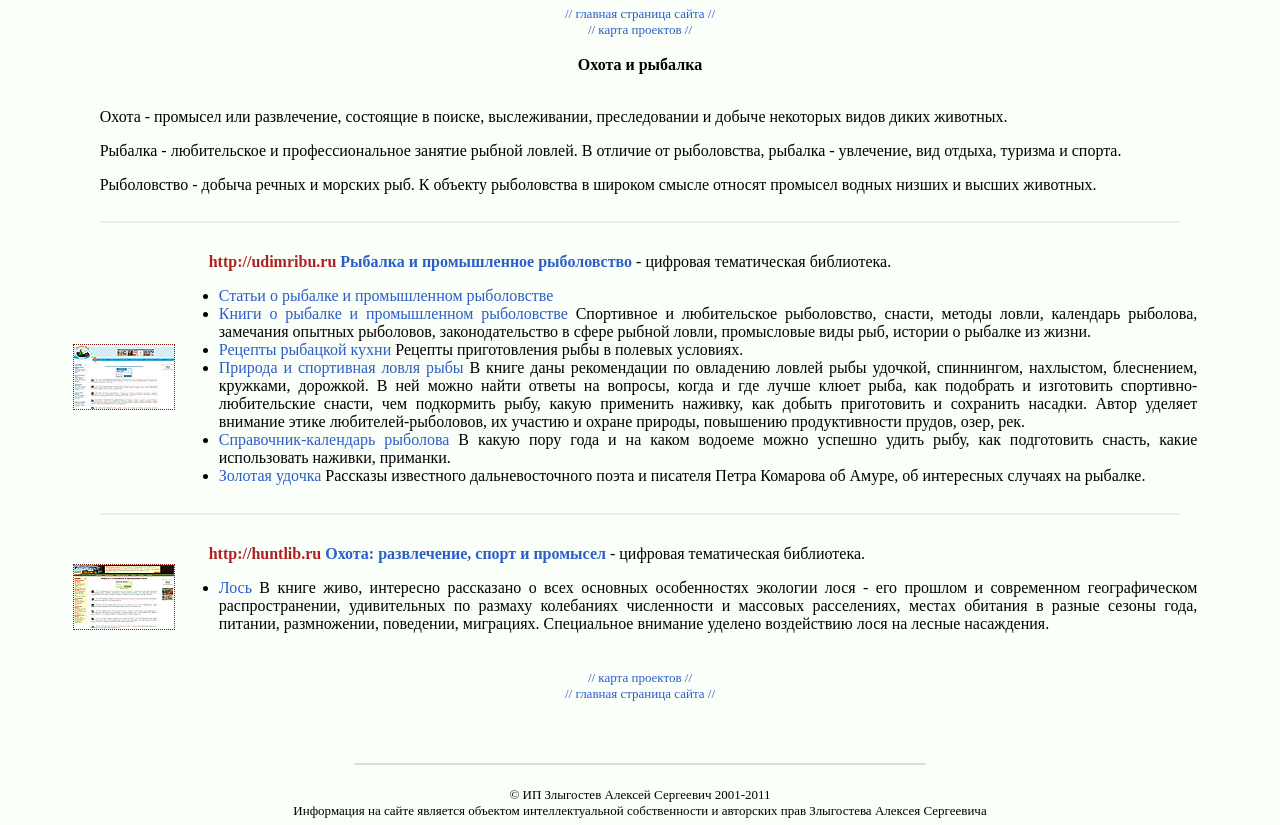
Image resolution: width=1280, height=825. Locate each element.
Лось (235, 587)
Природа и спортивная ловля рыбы (341, 367)
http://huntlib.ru (265, 553)
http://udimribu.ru (273, 261)
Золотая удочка (270, 475)
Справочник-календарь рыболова (334, 439)
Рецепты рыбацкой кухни (305, 349)
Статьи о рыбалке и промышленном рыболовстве (386, 295)
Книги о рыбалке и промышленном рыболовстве (393, 313)
